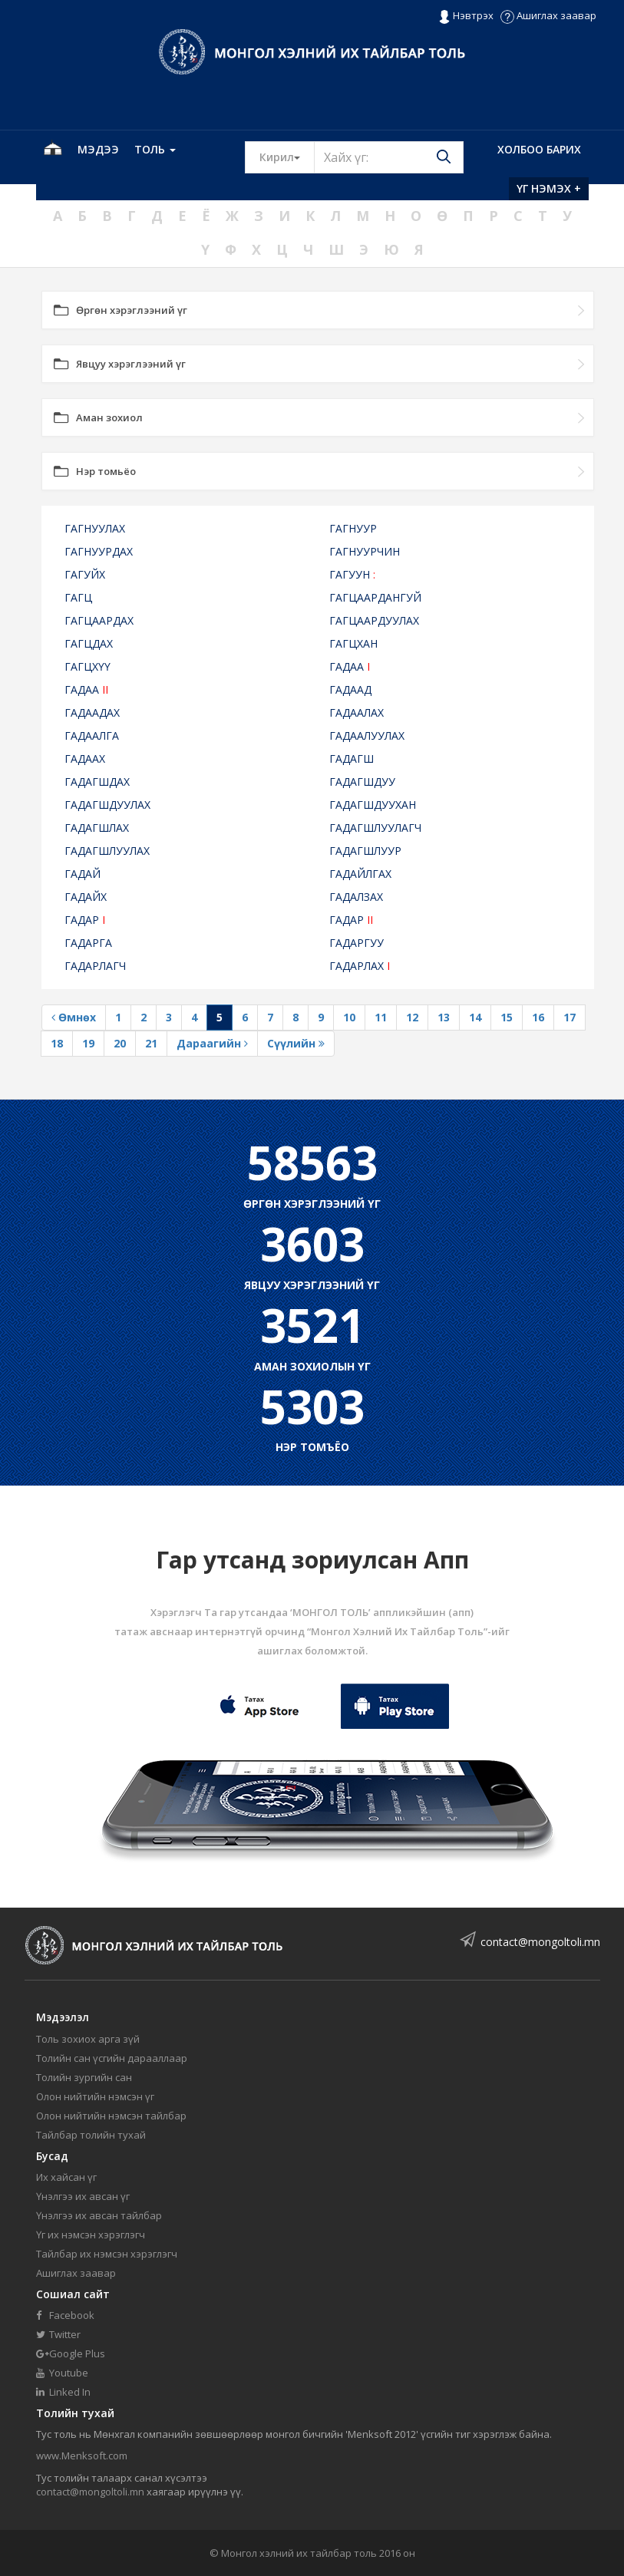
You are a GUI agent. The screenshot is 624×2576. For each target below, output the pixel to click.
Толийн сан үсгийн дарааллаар (111, 2058)
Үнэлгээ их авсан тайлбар (99, 2215)
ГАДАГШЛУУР (365, 850)
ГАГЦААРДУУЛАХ (374, 620)
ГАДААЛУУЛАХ (366, 735)
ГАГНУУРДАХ (98, 551)
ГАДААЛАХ (356, 712)
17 (569, 1017)
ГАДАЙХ (85, 896)
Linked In (63, 2392)
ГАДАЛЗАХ (356, 896)
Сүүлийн (296, 1043)
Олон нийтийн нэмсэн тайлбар (111, 2115)
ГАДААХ (84, 758)
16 (538, 1017)
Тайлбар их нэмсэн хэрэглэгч (106, 2254)
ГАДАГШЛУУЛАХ (107, 850)
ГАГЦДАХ (88, 643)
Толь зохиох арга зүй (88, 2039)
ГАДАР (84, 919)
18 (57, 1043)
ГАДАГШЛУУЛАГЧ (375, 827)
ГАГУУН (352, 574)
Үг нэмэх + (549, 188)
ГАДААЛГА (91, 735)
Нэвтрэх (465, 16)
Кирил (287, 156)
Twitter (58, 2334)
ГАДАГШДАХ (97, 781)
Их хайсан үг (66, 2177)
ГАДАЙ (82, 873)
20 (120, 1043)
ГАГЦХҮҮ (87, 666)
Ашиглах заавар (548, 15)
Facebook (65, 2315)
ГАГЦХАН (353, 643)
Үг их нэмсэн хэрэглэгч (90, 2234)
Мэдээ (98, 149)
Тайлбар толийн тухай (91, 2135)
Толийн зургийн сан (84, 2077)
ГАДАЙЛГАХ (360, 873)
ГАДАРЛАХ (359, 965)
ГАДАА (349, 666)
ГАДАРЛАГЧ (95, 965)
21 (151, 1043)
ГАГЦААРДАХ (99, 620)
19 (88, 1043)
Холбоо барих (539, 149)
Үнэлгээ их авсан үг (83, 2196)
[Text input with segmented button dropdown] (389, 157)
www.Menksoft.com (81, 2455)
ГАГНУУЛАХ (94, 528)
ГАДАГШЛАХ (96, 827)
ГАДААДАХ (92, 712)
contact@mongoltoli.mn (540, 1941)
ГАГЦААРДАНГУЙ (375, 597)
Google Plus (70, 2353)
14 (475, 1017)
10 (349, 1017)
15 (506, 1017)
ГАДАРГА (88, 942)
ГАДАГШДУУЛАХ (107, 804)
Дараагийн (212, 1043)
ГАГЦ (78, 597)
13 (443, 1017)
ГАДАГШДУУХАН (372, 804)
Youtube (62, 2373)
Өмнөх (73, 1017)
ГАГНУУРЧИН (364, 551)
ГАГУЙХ (84, 574)
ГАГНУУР (353, 528)
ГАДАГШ (351, 758)
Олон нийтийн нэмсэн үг (95, 2096)
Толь (155, 149)
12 (412, 1017)
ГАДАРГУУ (356, 942)
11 (381, 1017)
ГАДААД (350, 689)
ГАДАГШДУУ (362, 781)
